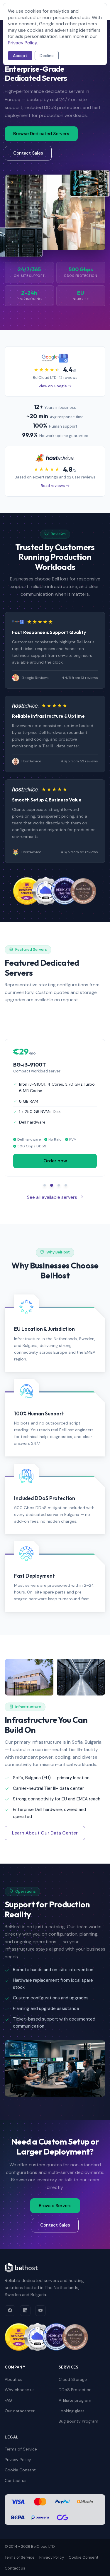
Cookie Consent (20, 2470)
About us (13, 2379)
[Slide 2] (51, 1185)
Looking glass (71, 2410)
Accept (20, 55)
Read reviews (55, 485)
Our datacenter (20, 2410)
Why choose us (20, 2389)
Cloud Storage (73, 2379)
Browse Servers (55, 2206)
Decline (47, 55)
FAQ (8, 2400)
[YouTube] (40, 2310)
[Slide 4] (66, 1185)
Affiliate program (75, 2400)
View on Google (55, 386)
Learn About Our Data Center (45, 1833)
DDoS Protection (75, 2389)
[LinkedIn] (25, 2310)
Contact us (15, 2480)
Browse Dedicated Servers (41, 134)
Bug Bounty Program (78, 2421)
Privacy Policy (18, 2459)
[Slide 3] (58, 1185)
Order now (55, 1161)
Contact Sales (28, 153)
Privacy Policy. (23, 43)
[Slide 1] (44, 1185)
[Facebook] (10, 2310)
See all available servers (55, 1197)
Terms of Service (21, 2449)
